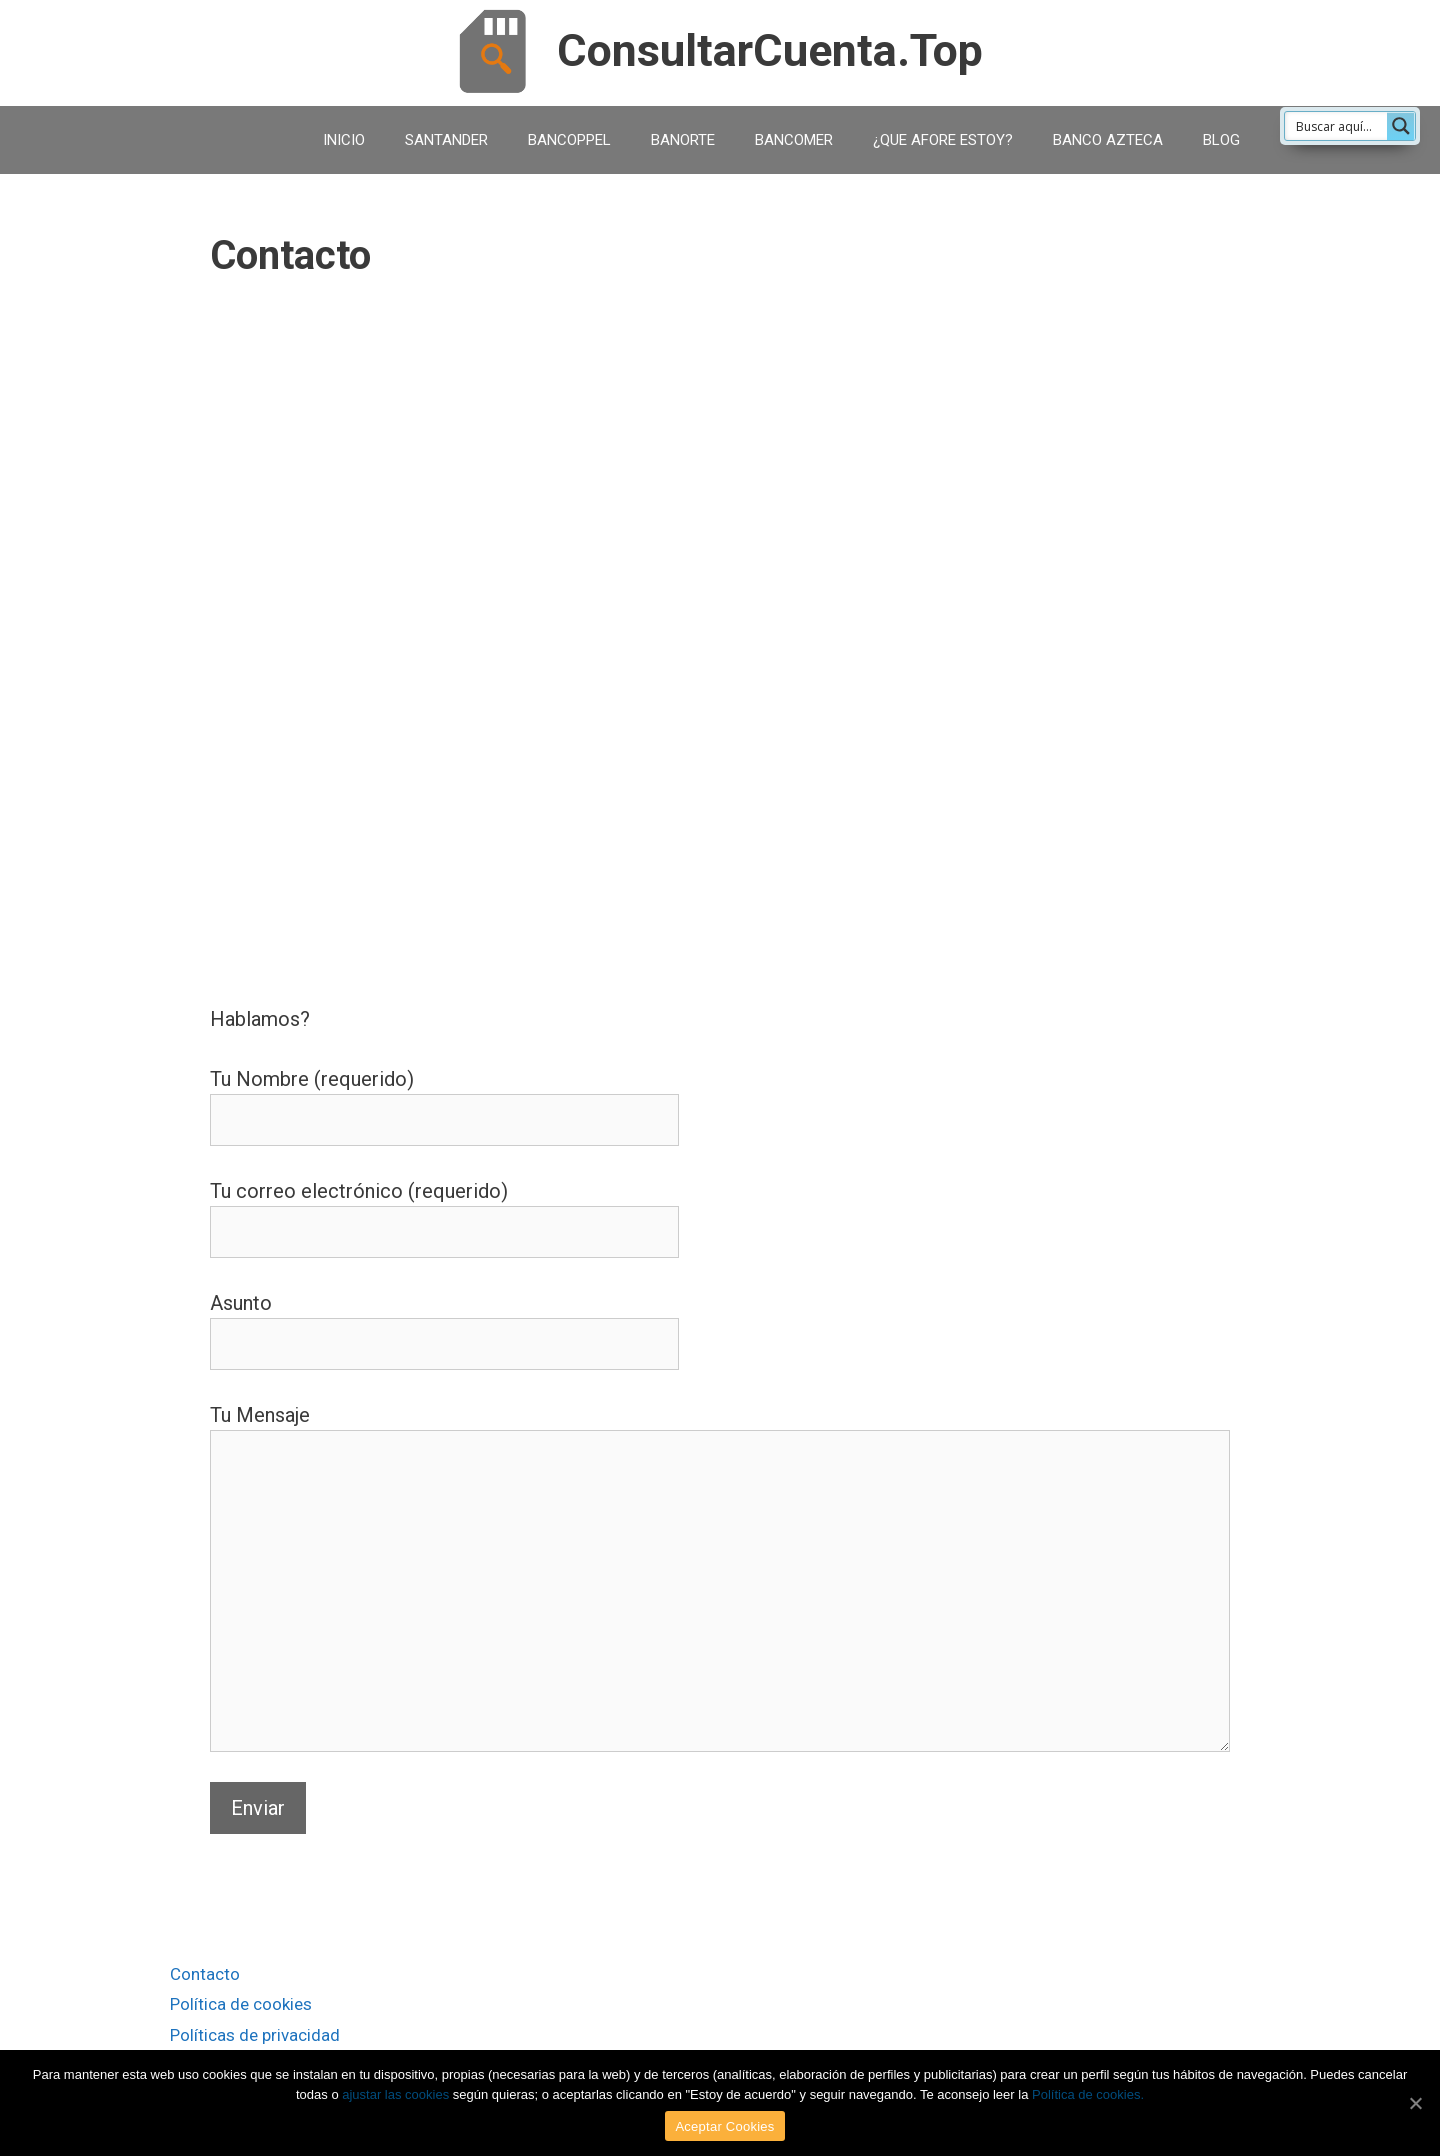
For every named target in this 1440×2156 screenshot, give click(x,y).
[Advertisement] (720, 355)
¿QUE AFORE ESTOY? (943, 140)
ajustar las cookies (395, 2094)
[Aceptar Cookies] (1415, 2103)
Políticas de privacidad (255, 2035)
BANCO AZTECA (1108, 140)
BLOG (1221, 140)
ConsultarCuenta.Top (770, 50)
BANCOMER (794, 140)
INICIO (344, 140)
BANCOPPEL (569, 140)
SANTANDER (446, 140)
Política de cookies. (1088, 2094)
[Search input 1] (1356, 126)
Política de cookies (241, 2004)
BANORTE (683, 140)
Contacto (205, 1974)
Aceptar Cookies (724, 2126)
